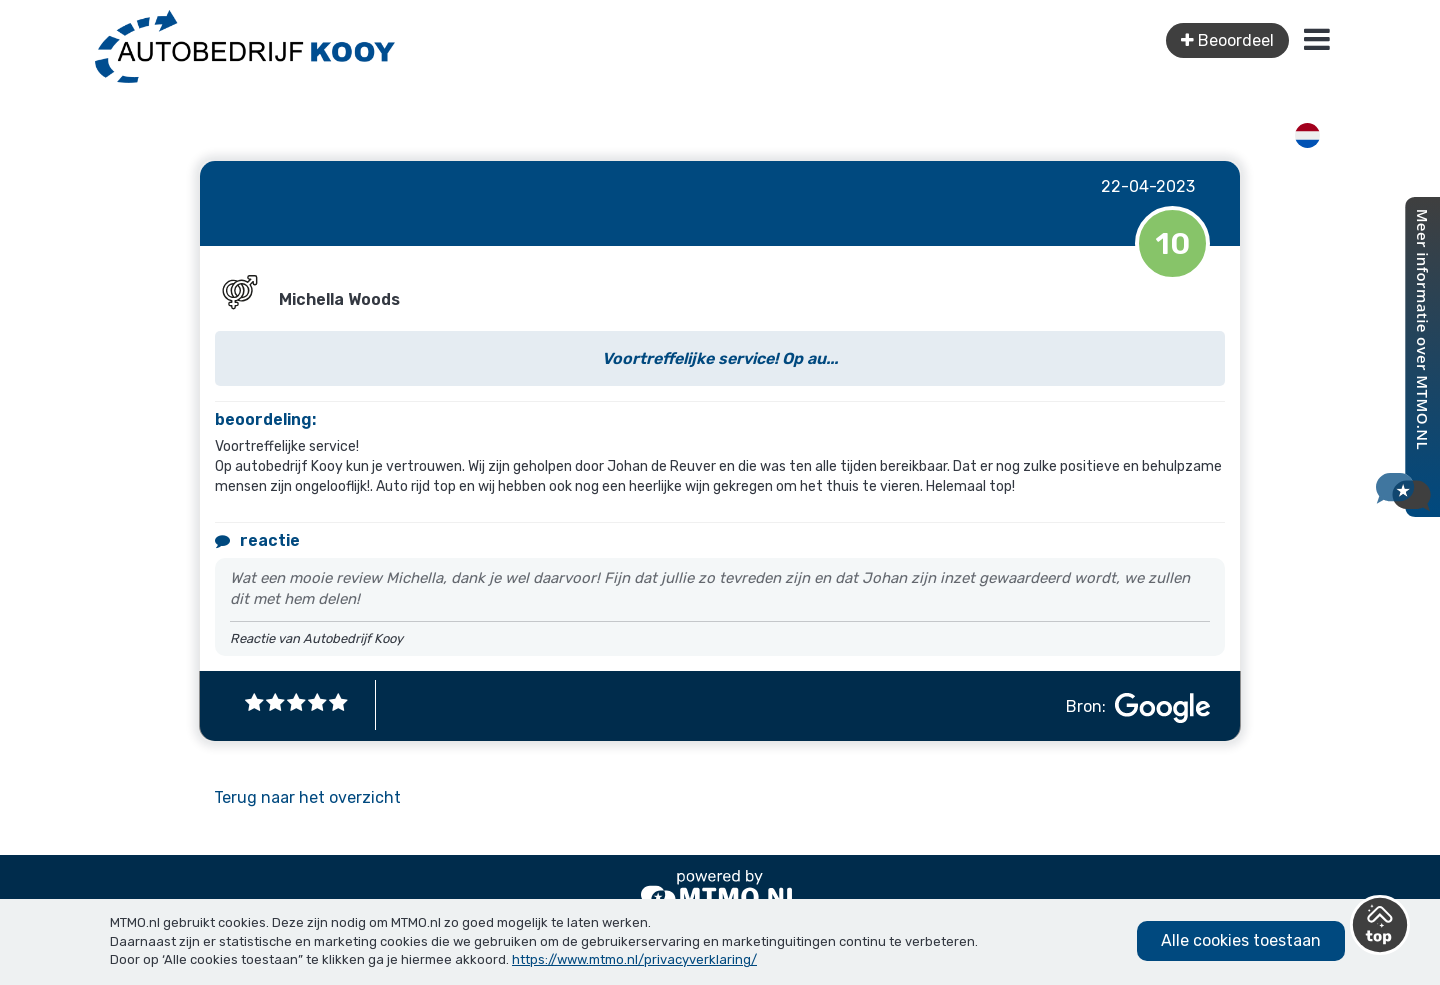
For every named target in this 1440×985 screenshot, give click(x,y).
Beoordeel (1227, 40)
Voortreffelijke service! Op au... (720, 358)
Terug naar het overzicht (307, 797)
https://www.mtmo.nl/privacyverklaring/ (634, 959)
